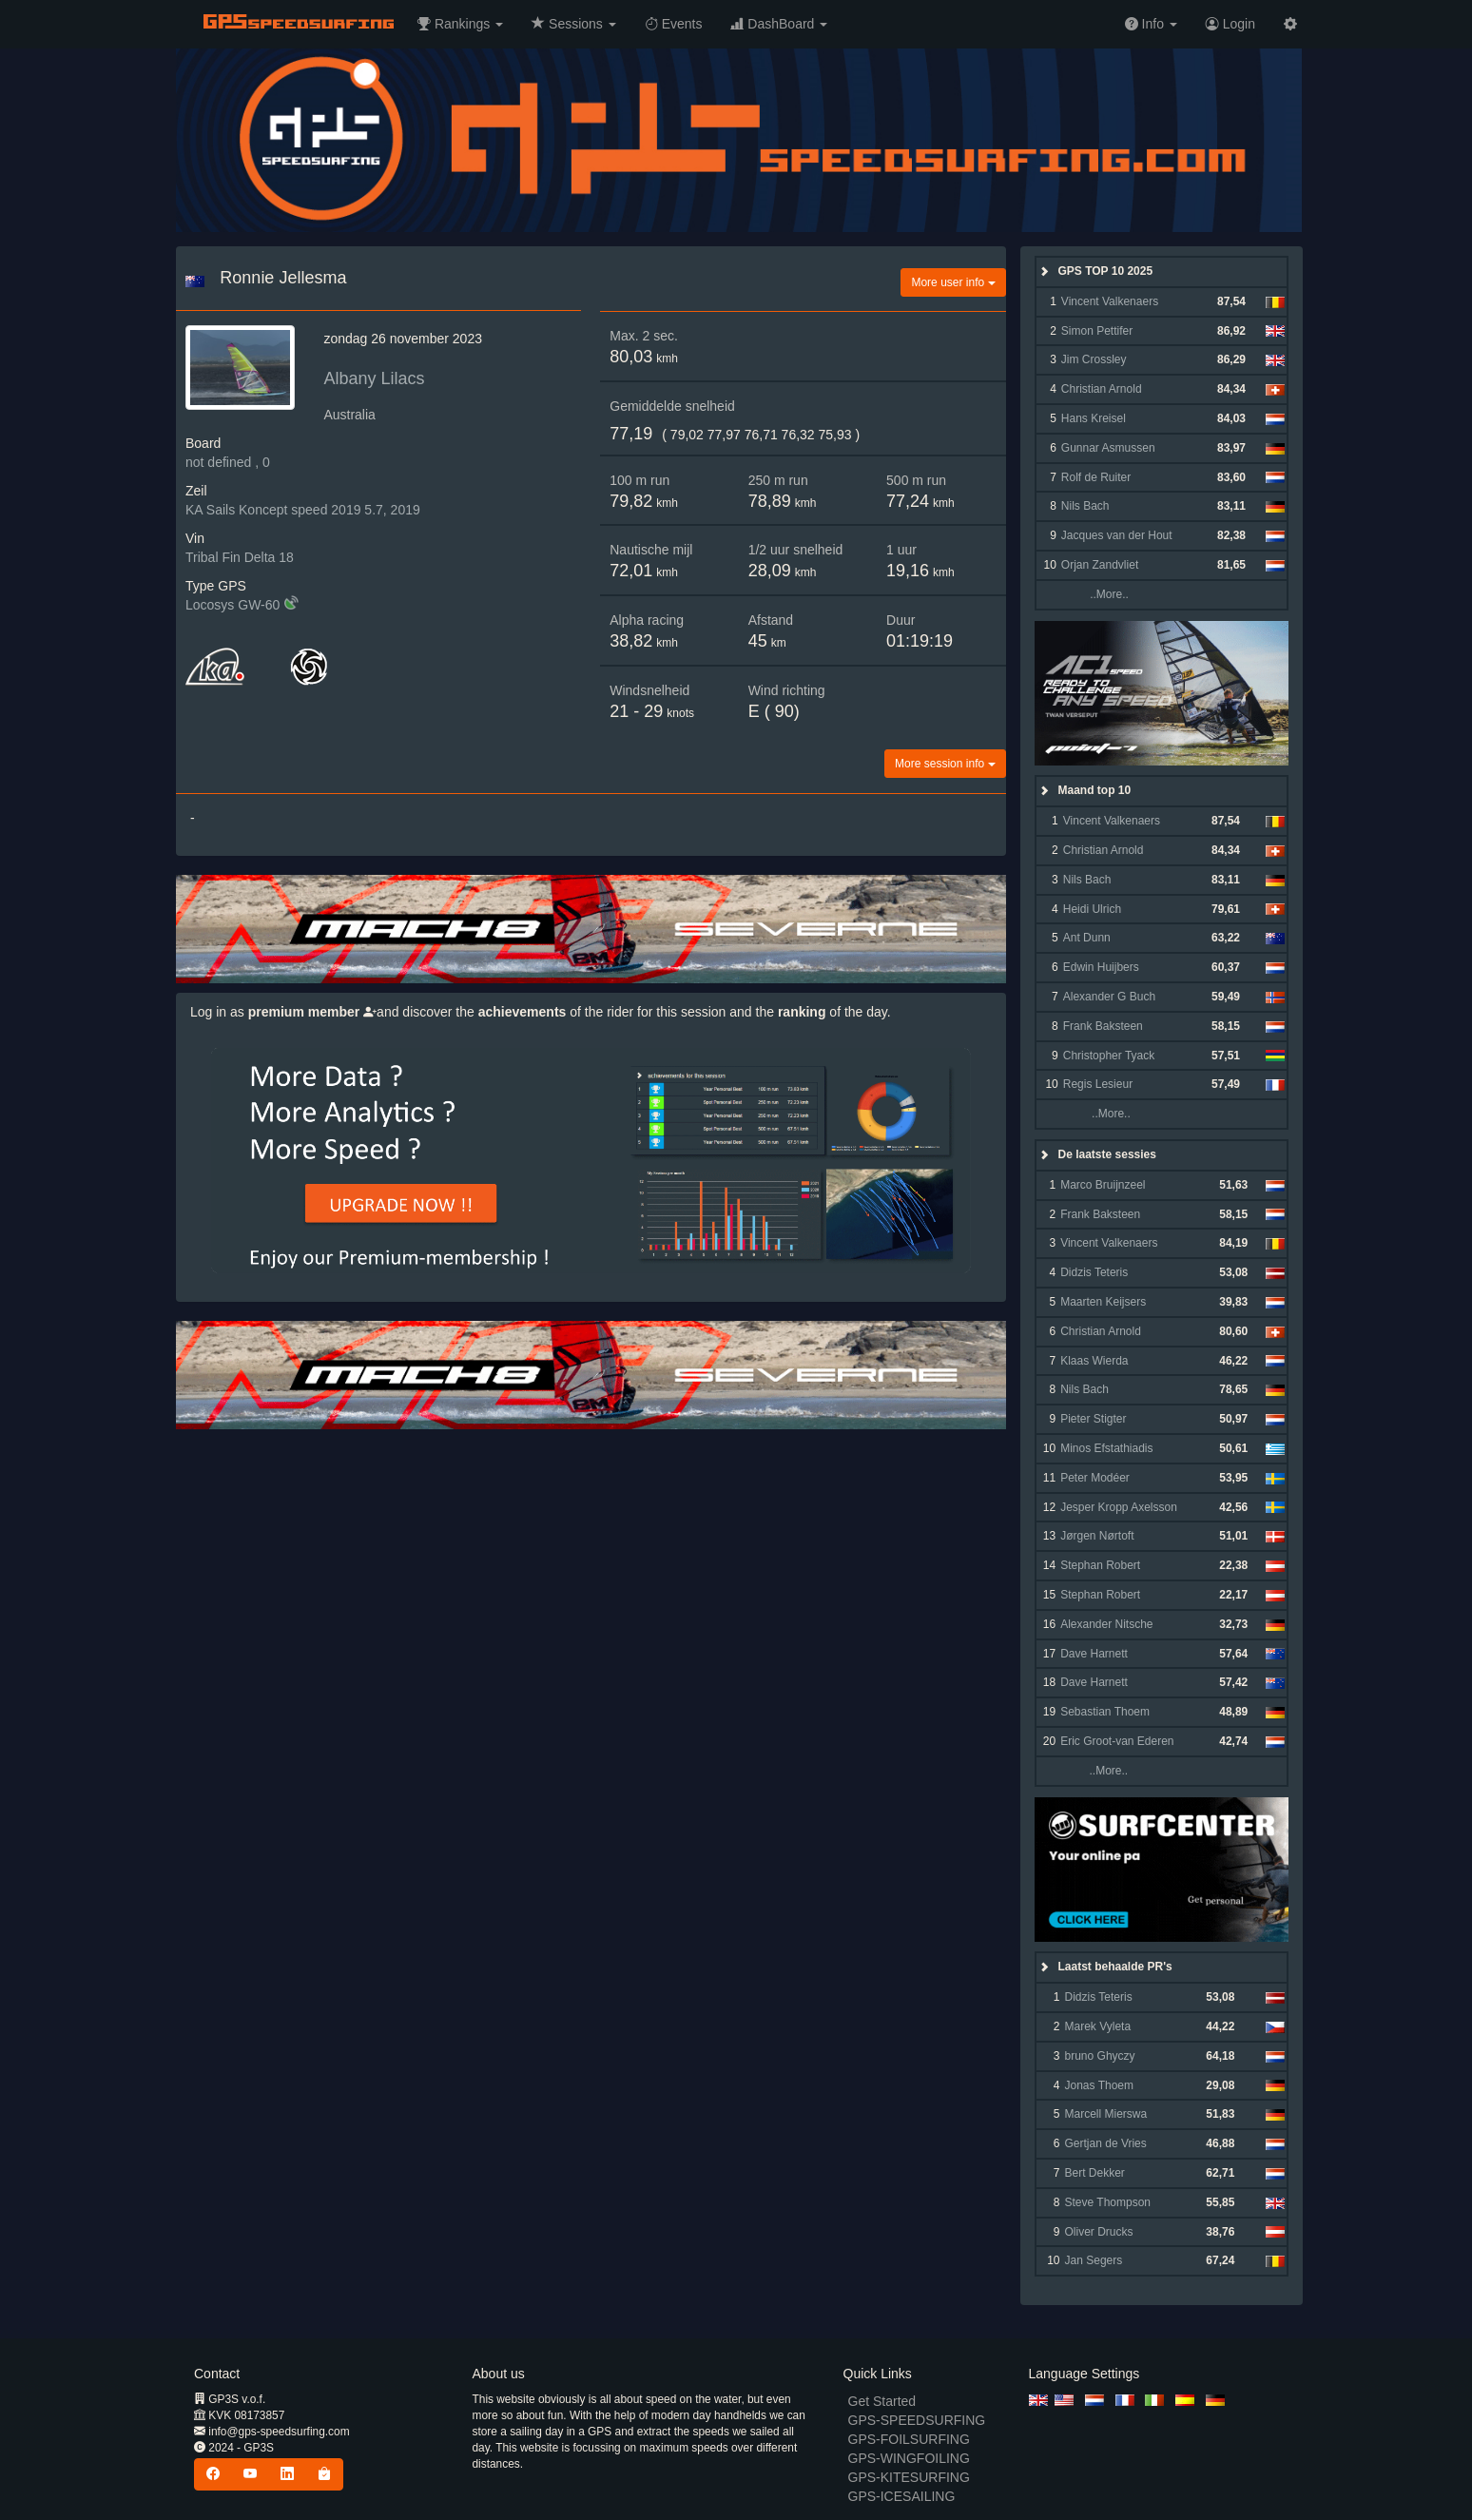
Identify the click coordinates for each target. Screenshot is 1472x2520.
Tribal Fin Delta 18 (239, 557)
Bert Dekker (1095, 2173)
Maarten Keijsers (1103, 1301)
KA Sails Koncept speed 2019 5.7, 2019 (302, 509)
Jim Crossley (1094, 359)
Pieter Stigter (1093, 1418)
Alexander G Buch (1109, 996)
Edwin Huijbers (1101, 967)
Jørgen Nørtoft (1096, 1535)
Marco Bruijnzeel (1102, 1185)
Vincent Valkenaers (1109, 301)
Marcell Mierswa (1106, 2114)
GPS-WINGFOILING (909, 2458)
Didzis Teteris (1094, 1272)
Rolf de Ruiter (1096, 477)
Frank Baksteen (1103, 1026)
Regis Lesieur (1098, 1084)
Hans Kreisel (1093, 418)
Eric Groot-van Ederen (1116, 1741)
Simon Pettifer (1097, 331)
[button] (460, 24)
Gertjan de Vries (1106, 2143)
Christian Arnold (1101, 389)
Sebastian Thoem (1105, 1711)
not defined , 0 (227, 462)
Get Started (882, 2401)
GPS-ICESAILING (902, 2496)
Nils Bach (1085, 506)
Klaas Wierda (1094, 1360)
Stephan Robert (1100, 1565)
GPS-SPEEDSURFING (917, 2420)
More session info (945, 763)
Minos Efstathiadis (1106, 1448)
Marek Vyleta (1098, 2026)
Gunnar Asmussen (1108, 448)
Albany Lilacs (373, 378)
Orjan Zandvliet (1099, 565)
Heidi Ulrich (1092, 909)
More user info (953, 282)
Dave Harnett (1094, 1653)
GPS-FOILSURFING (909, 2439)
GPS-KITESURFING (909, 2477)
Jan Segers (1094, 2260)
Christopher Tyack (1109, 1055)
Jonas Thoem (1099, 2085)
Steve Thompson (1108, 2202)
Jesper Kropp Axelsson (1118, 1507)
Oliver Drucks (1099, 2232)
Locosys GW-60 (232, 604)
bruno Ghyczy (1100, 2056)
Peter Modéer (1095, 1477)
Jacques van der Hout (1116, 535)
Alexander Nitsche (1106, 1624)
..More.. (1093, 594)
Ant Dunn (1087, 937)
